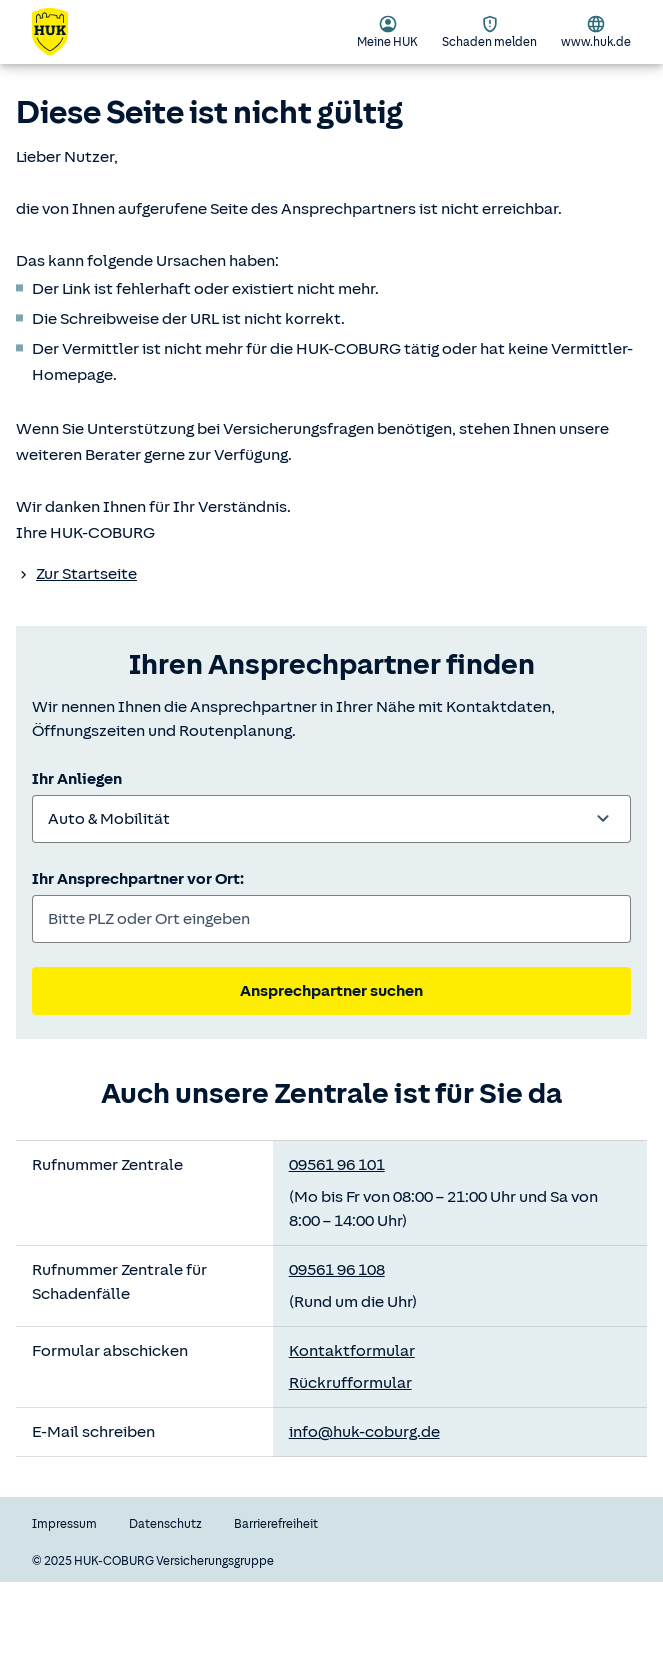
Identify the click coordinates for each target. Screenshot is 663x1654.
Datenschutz (165, 1524)
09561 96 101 (337, 1165)
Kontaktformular (352, 1351)
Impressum (64, 1524)
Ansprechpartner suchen (331, 991)
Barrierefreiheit (276, 1524)
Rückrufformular (350, 1383)
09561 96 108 (337, 1270)
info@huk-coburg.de (364, 1432)
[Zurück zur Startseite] (62, 32)
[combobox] (331, 819)
